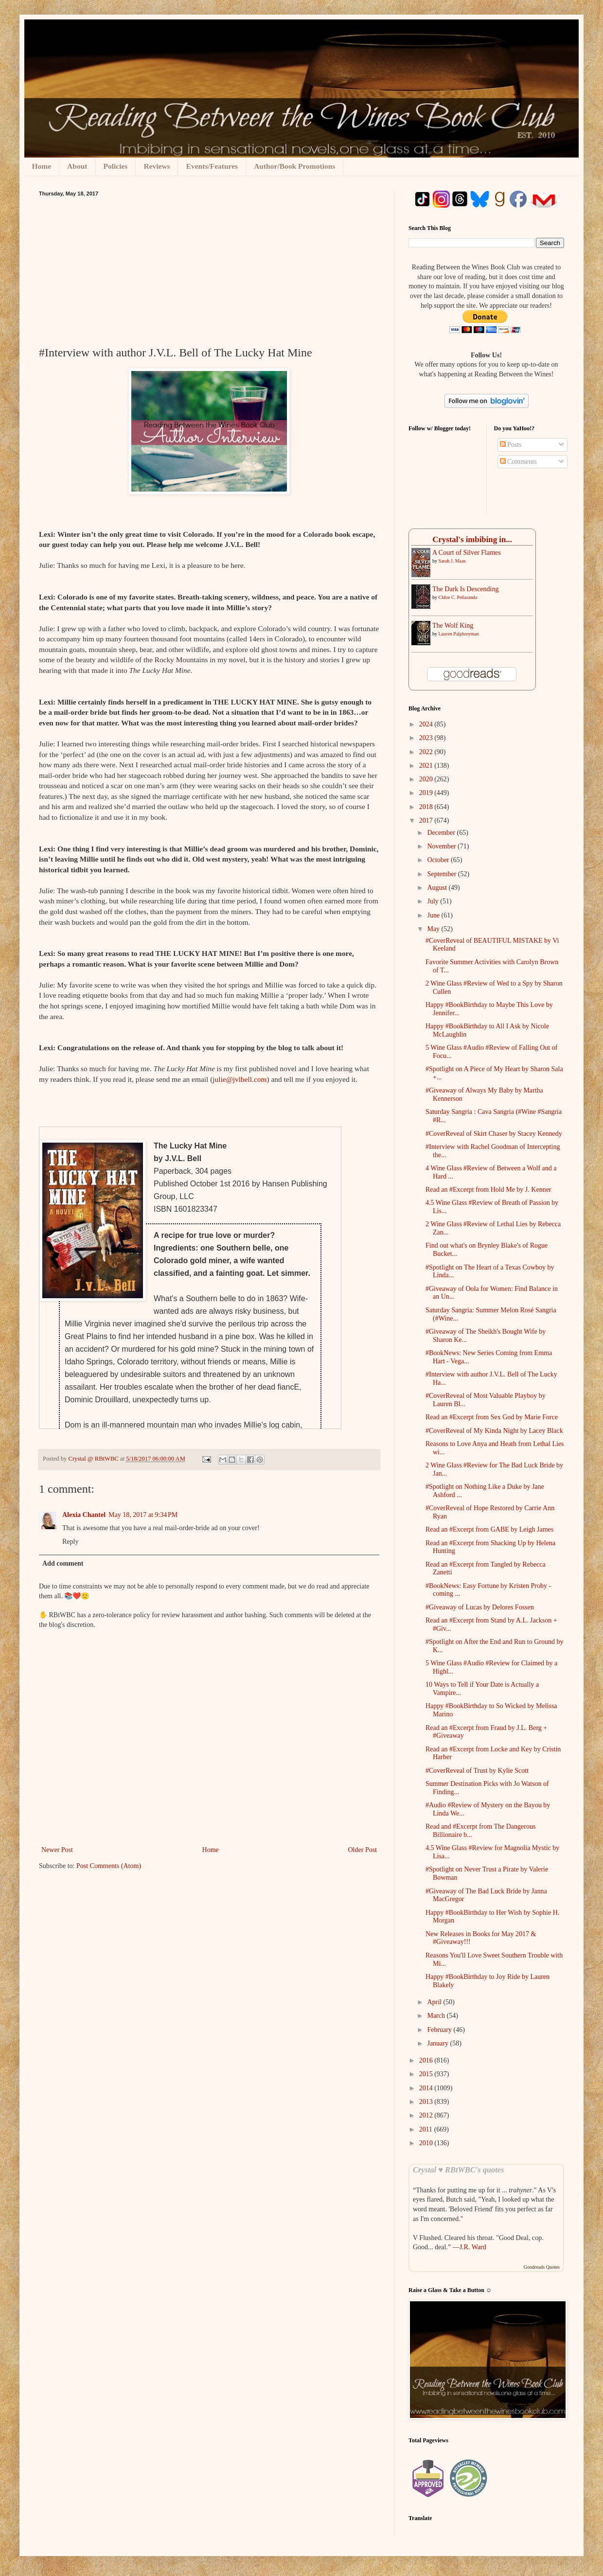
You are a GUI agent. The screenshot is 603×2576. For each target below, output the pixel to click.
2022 (427, 752)
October (439, 860)
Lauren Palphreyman (459, 633)
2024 (427, 724)
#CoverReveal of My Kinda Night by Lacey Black (494, 1430)
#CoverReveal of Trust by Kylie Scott (477, 1770)
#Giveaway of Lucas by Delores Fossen (480, 1607)
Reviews (156, 166)
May (434, 929)
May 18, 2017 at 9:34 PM (142, 1514)
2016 (427, 2060)
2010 (427, 2143)
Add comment (62, 1563)
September (442, 874)
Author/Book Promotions (294, 166)
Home (42, 166)
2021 (427, 765)
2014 (427, 2088)
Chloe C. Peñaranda (458, 597)
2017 (427, 820)
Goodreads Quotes (542, 2267)
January (438, 2043)
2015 (427, 2074)
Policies (115, 166)
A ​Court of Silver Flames (466, 552)
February (440, 2029)
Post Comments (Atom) (108, 1866)
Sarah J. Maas (452, 561)
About (77, 166)
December (442, 832)
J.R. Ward (473, 2247)
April (435, 2002)
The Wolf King (452, 625)
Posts (511, 444)
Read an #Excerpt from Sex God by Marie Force (492, 1417)
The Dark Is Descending (465, 589)
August (437, 887)
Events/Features (212, 166)
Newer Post (57, 1849)
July (433, 901)
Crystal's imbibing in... (472, 539)
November (442, 846)
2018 (427, 807)
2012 (427, 2115)
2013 (427, 2101)
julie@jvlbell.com (239, 1079)
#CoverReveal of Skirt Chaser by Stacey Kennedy (494, 1133)
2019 (427, 792)
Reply (70, 1541)
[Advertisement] (209, 269)
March (436, 2015)
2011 (426, 2129)
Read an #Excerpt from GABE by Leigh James (489, 1529)
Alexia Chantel (84, 1514)
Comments (518, 461)
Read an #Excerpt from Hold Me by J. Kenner (488, 1189)
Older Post (362, 1849)
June (434, 915)
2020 (427, 779)
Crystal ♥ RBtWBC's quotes (458, 2169)
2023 (427, 737)
